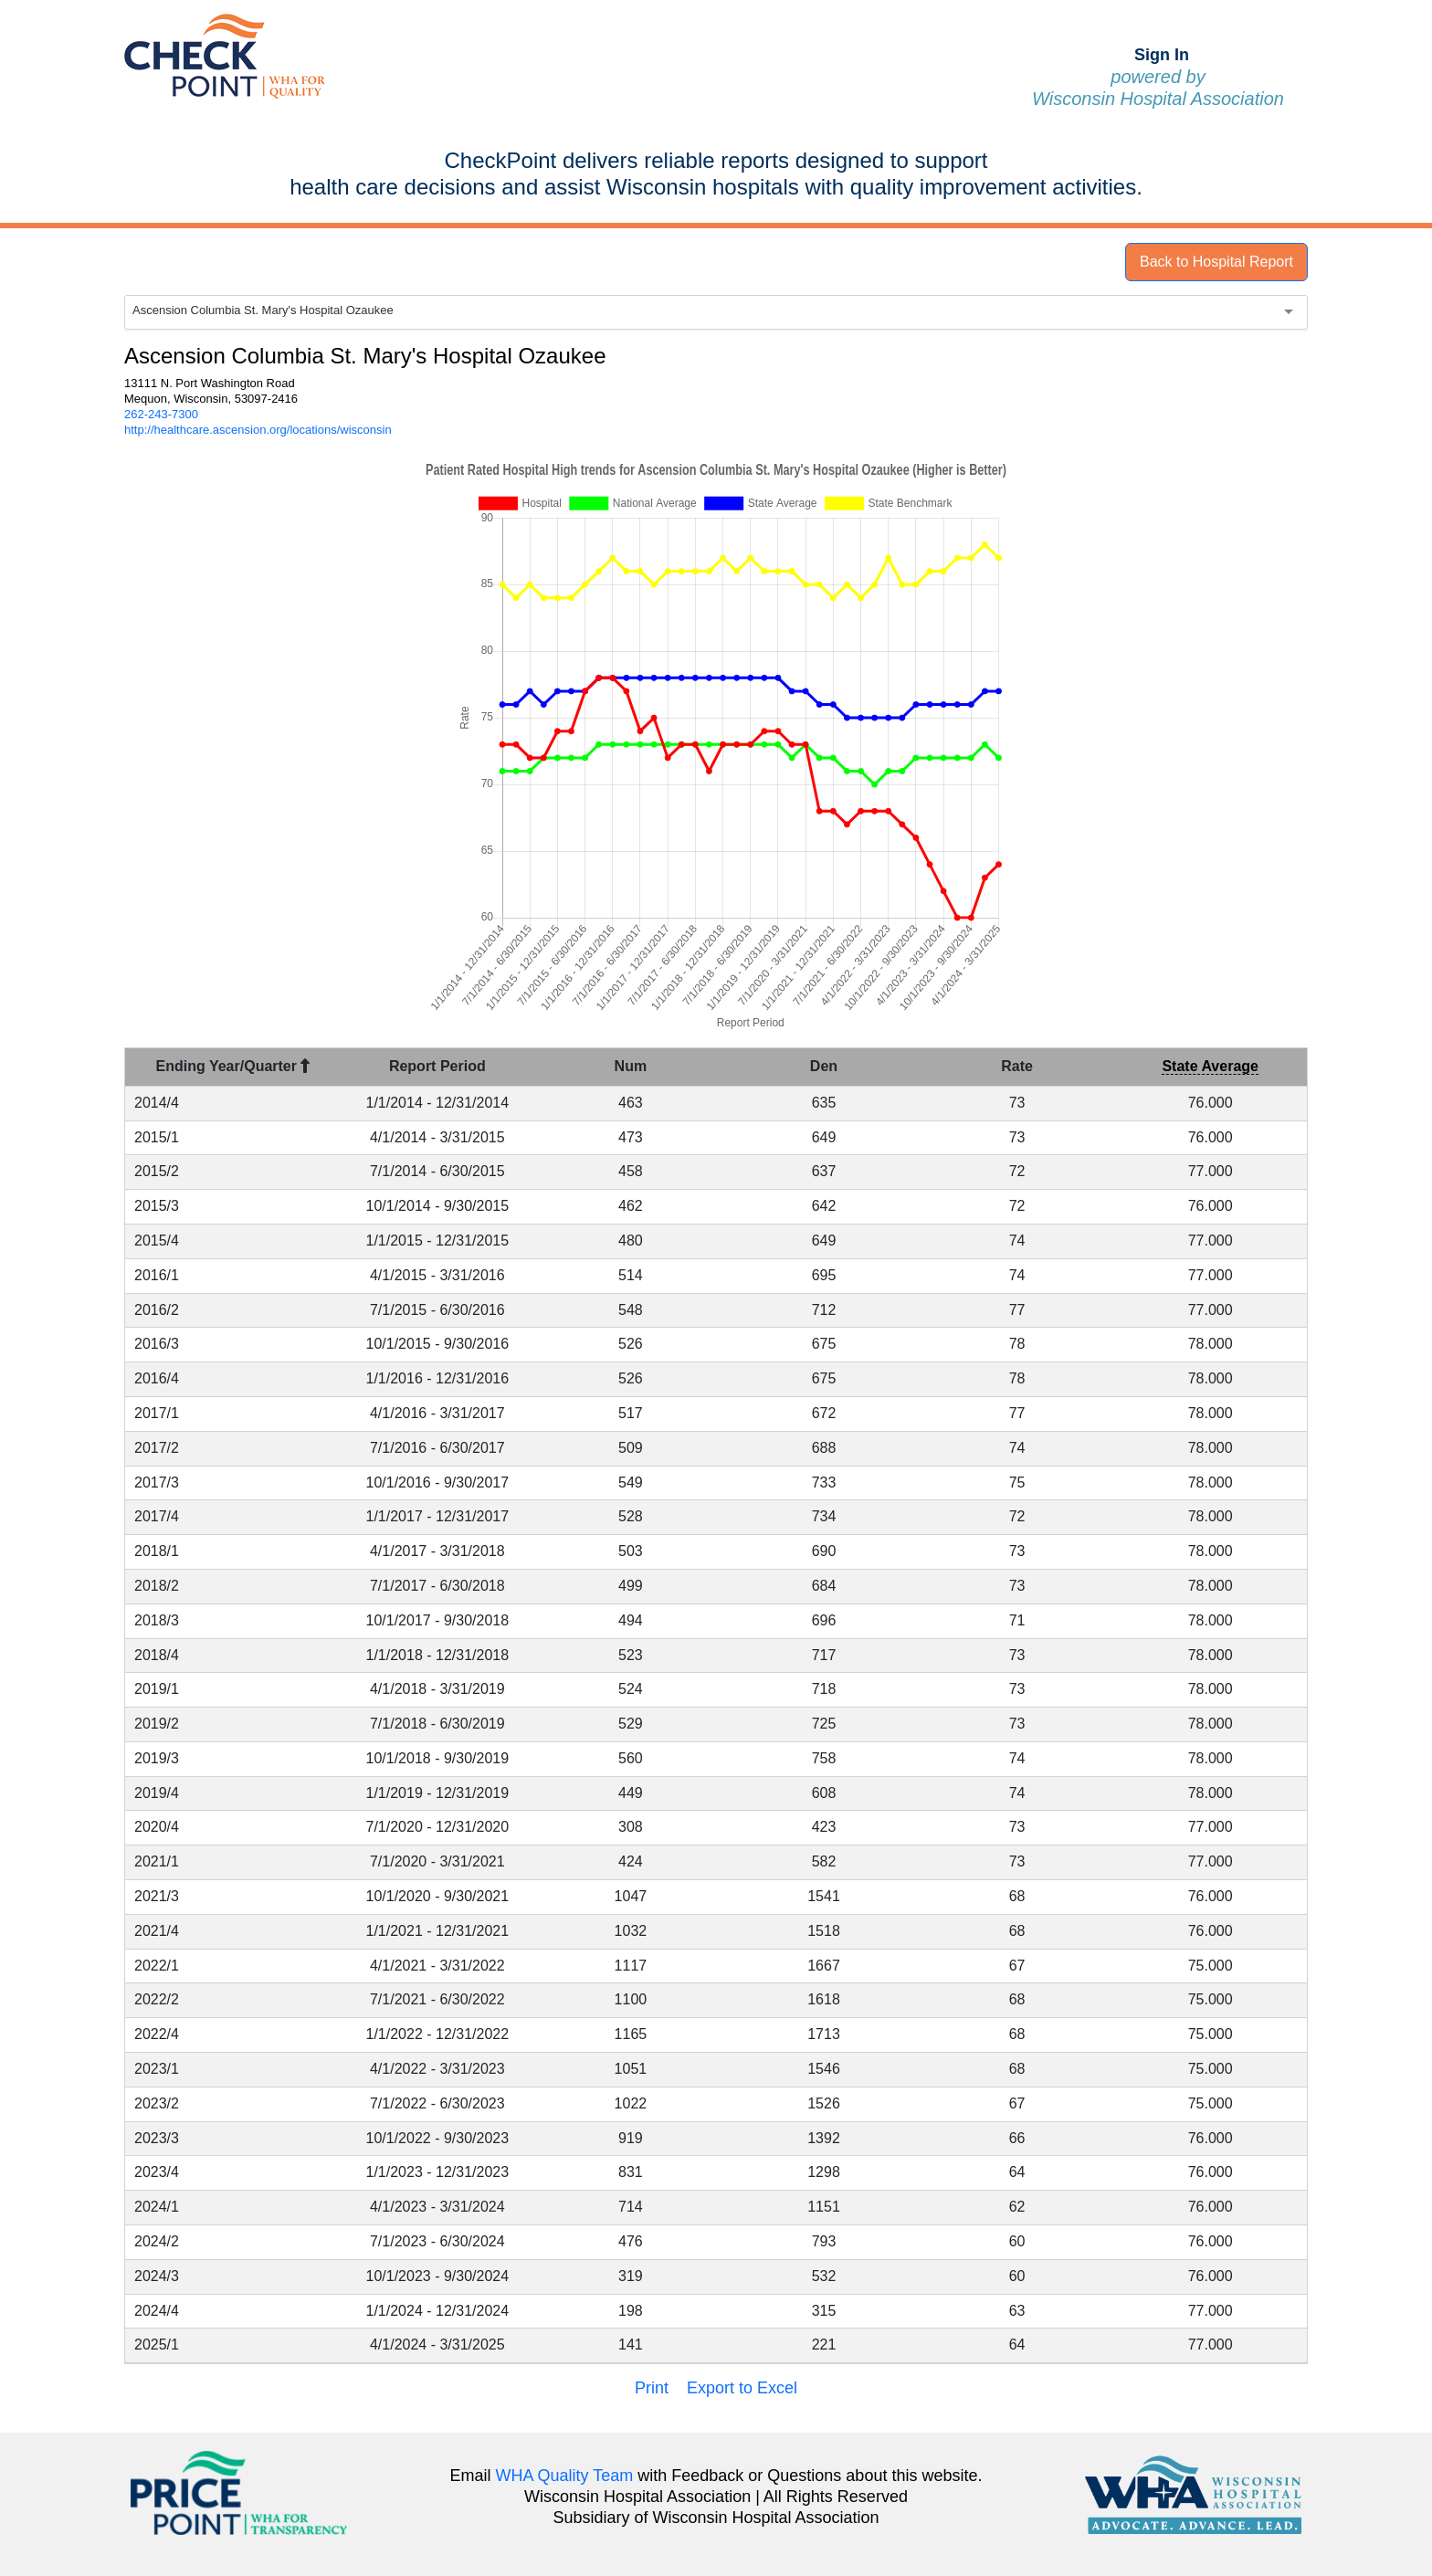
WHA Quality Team (565, 2475)
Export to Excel (742, 2388)
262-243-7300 (161, 414)
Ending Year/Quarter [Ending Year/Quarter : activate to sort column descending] (233, 1066)
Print (652, 2388)
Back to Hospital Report (1216, 261)
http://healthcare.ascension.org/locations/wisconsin (258, 429)
